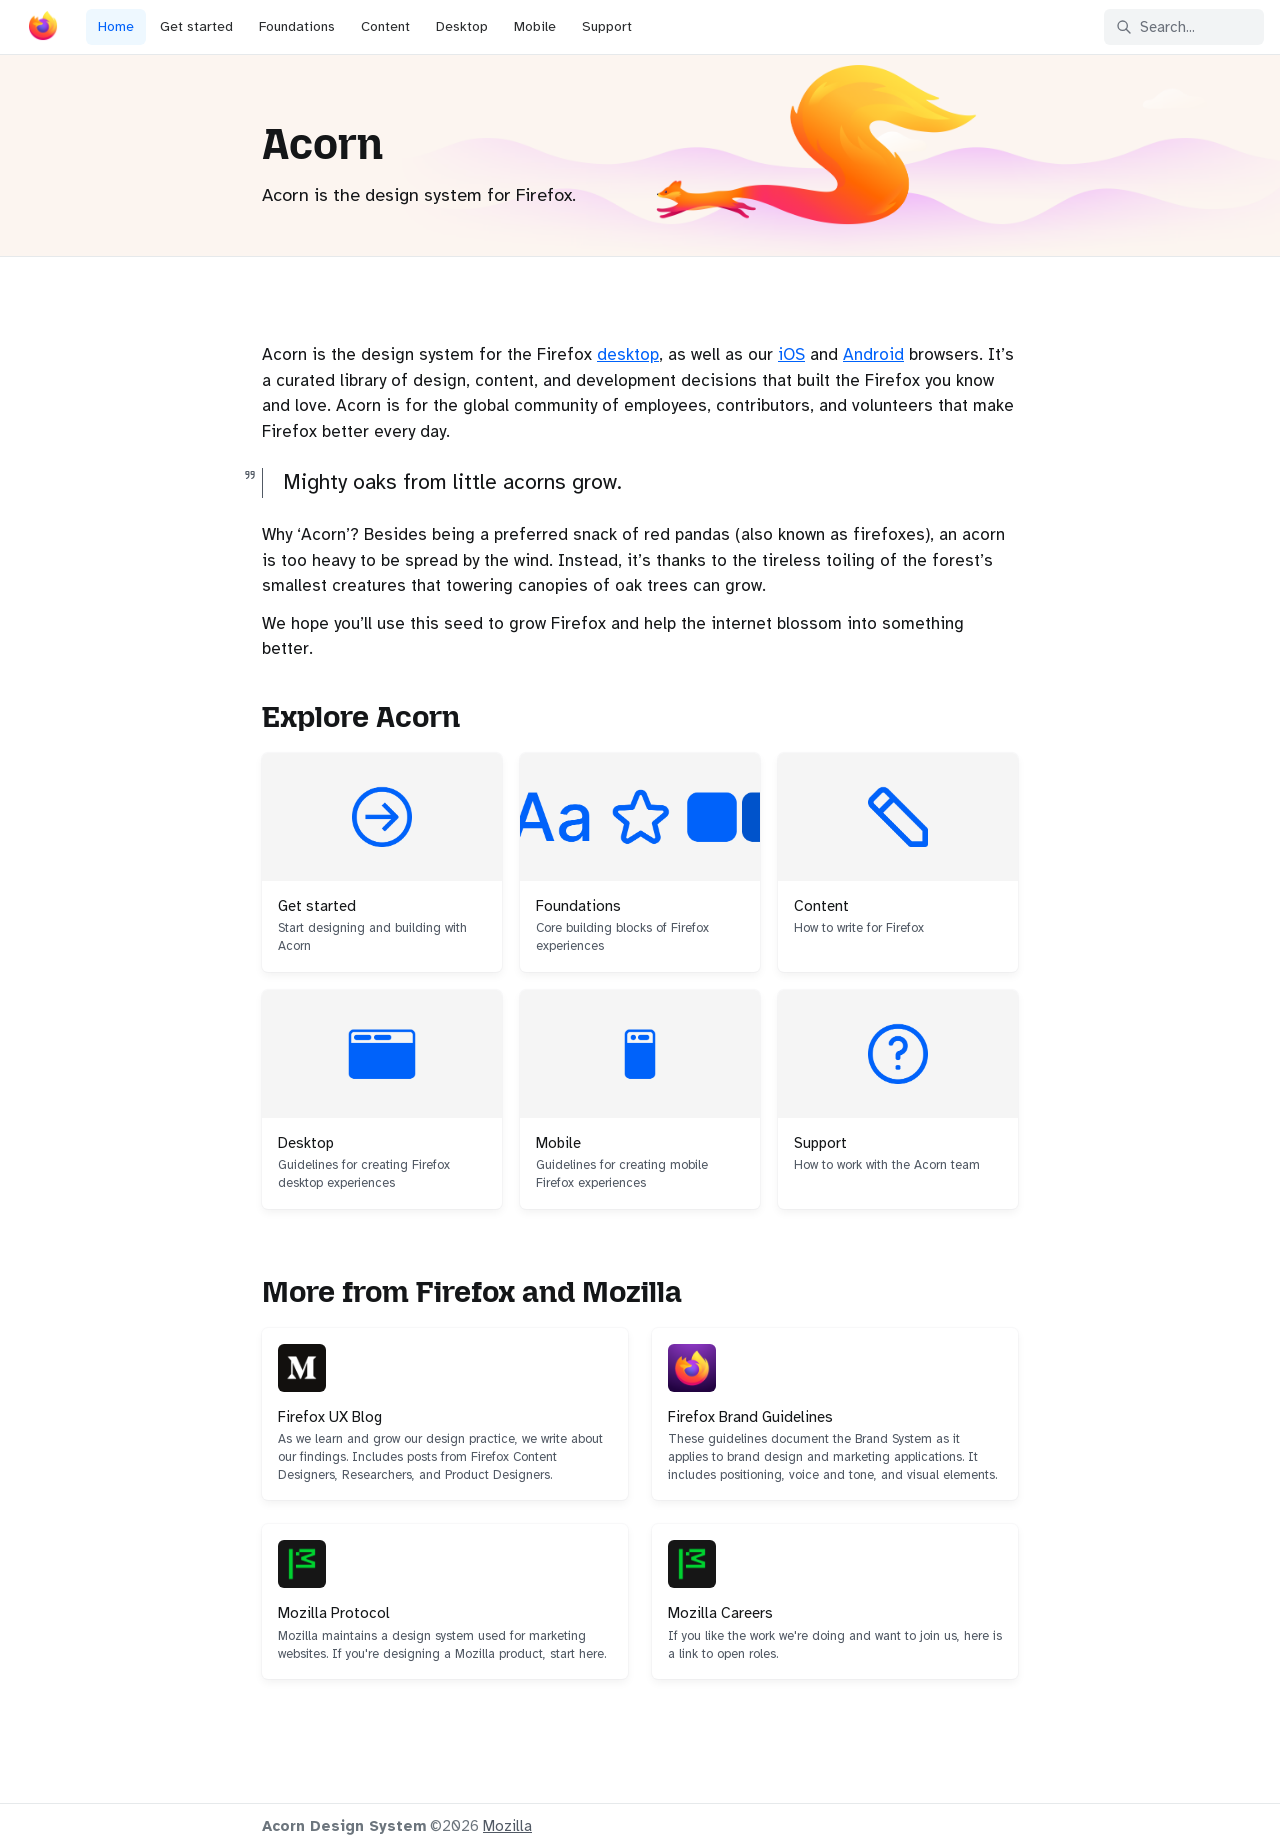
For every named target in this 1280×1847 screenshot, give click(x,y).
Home (116, 26)
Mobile (535, 26)
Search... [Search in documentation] (1155, 27)
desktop (628, 354)
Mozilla (507, 1826)
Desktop (462, 26)
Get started (196, 26)
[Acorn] (43, 30)
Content (385, 26)
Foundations (297, 26)
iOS (791, 354)
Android (873, 354)
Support (607, 26)
